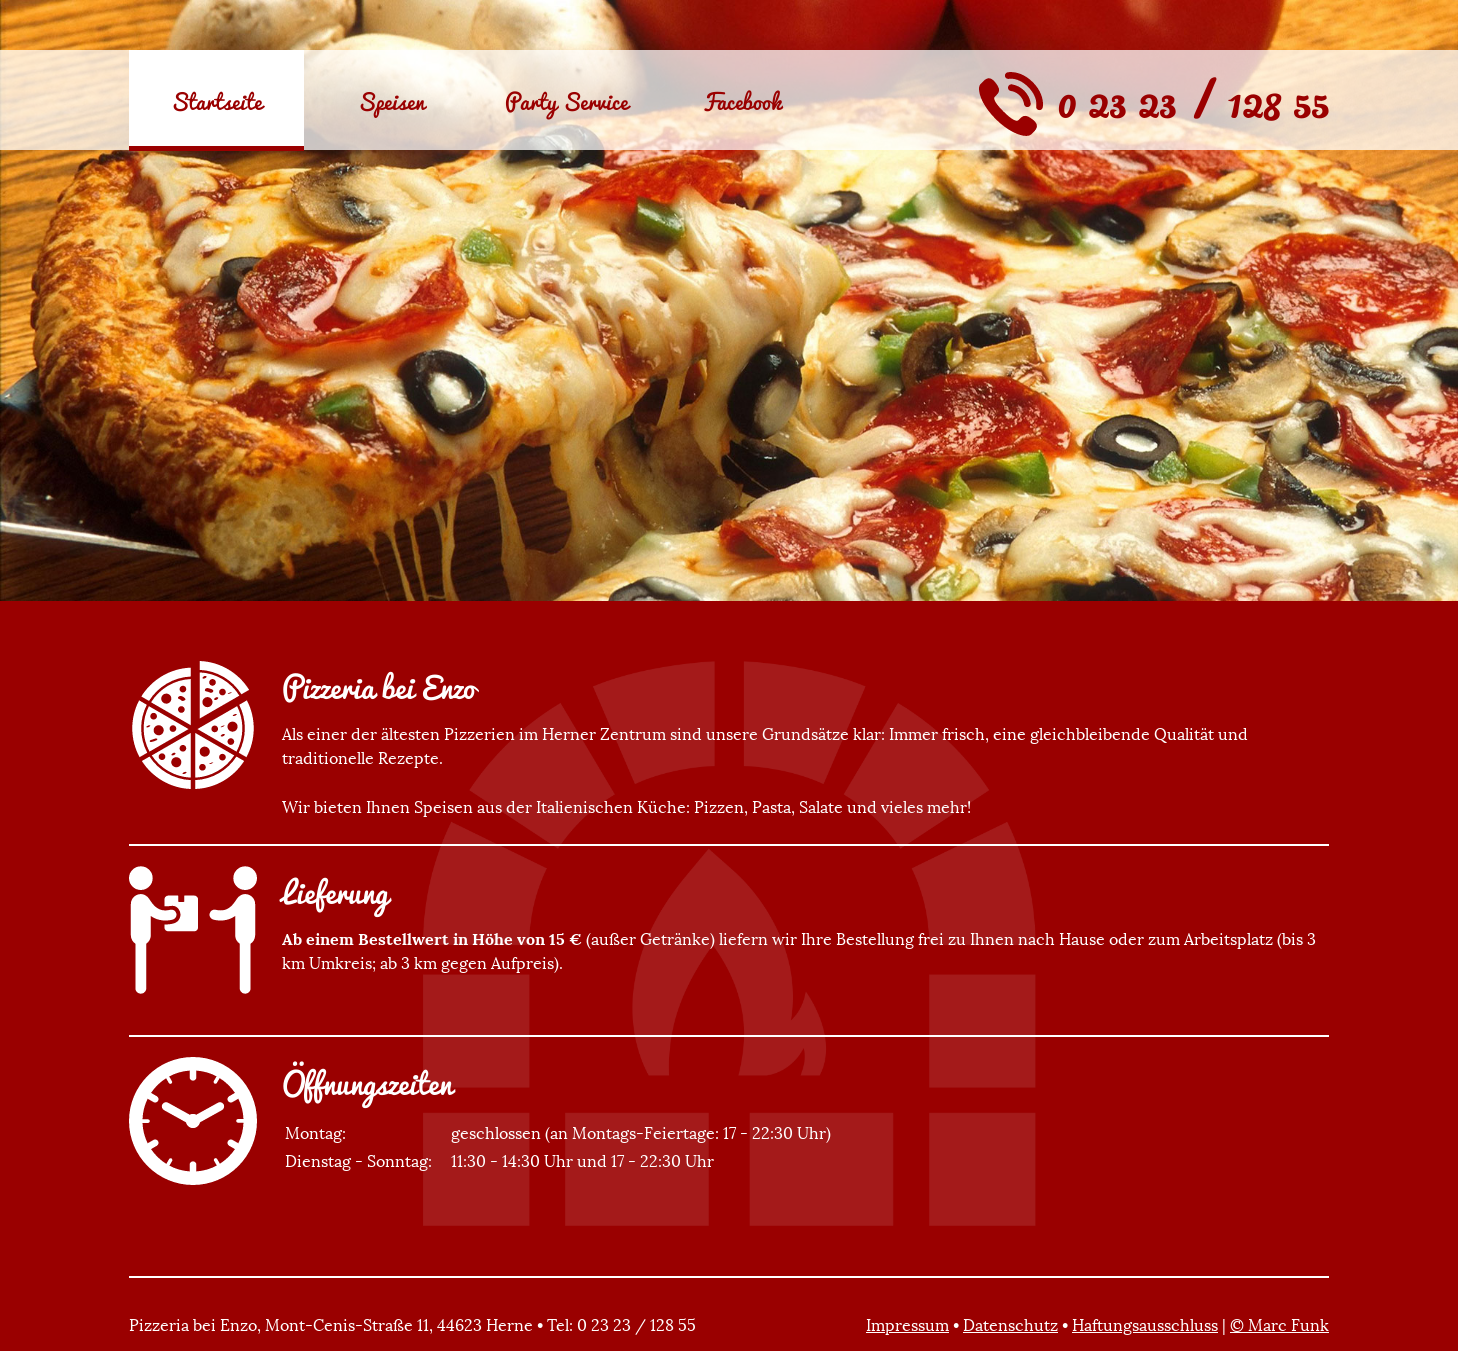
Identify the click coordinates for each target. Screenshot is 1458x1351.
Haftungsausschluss (1145, 1325)
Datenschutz (1010, 1325)
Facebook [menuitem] (742, 101)
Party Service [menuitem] (566, 101)
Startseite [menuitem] (216, 101)
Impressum (907, 1325)
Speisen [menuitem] (391, 101)
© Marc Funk (1279, 1325)
